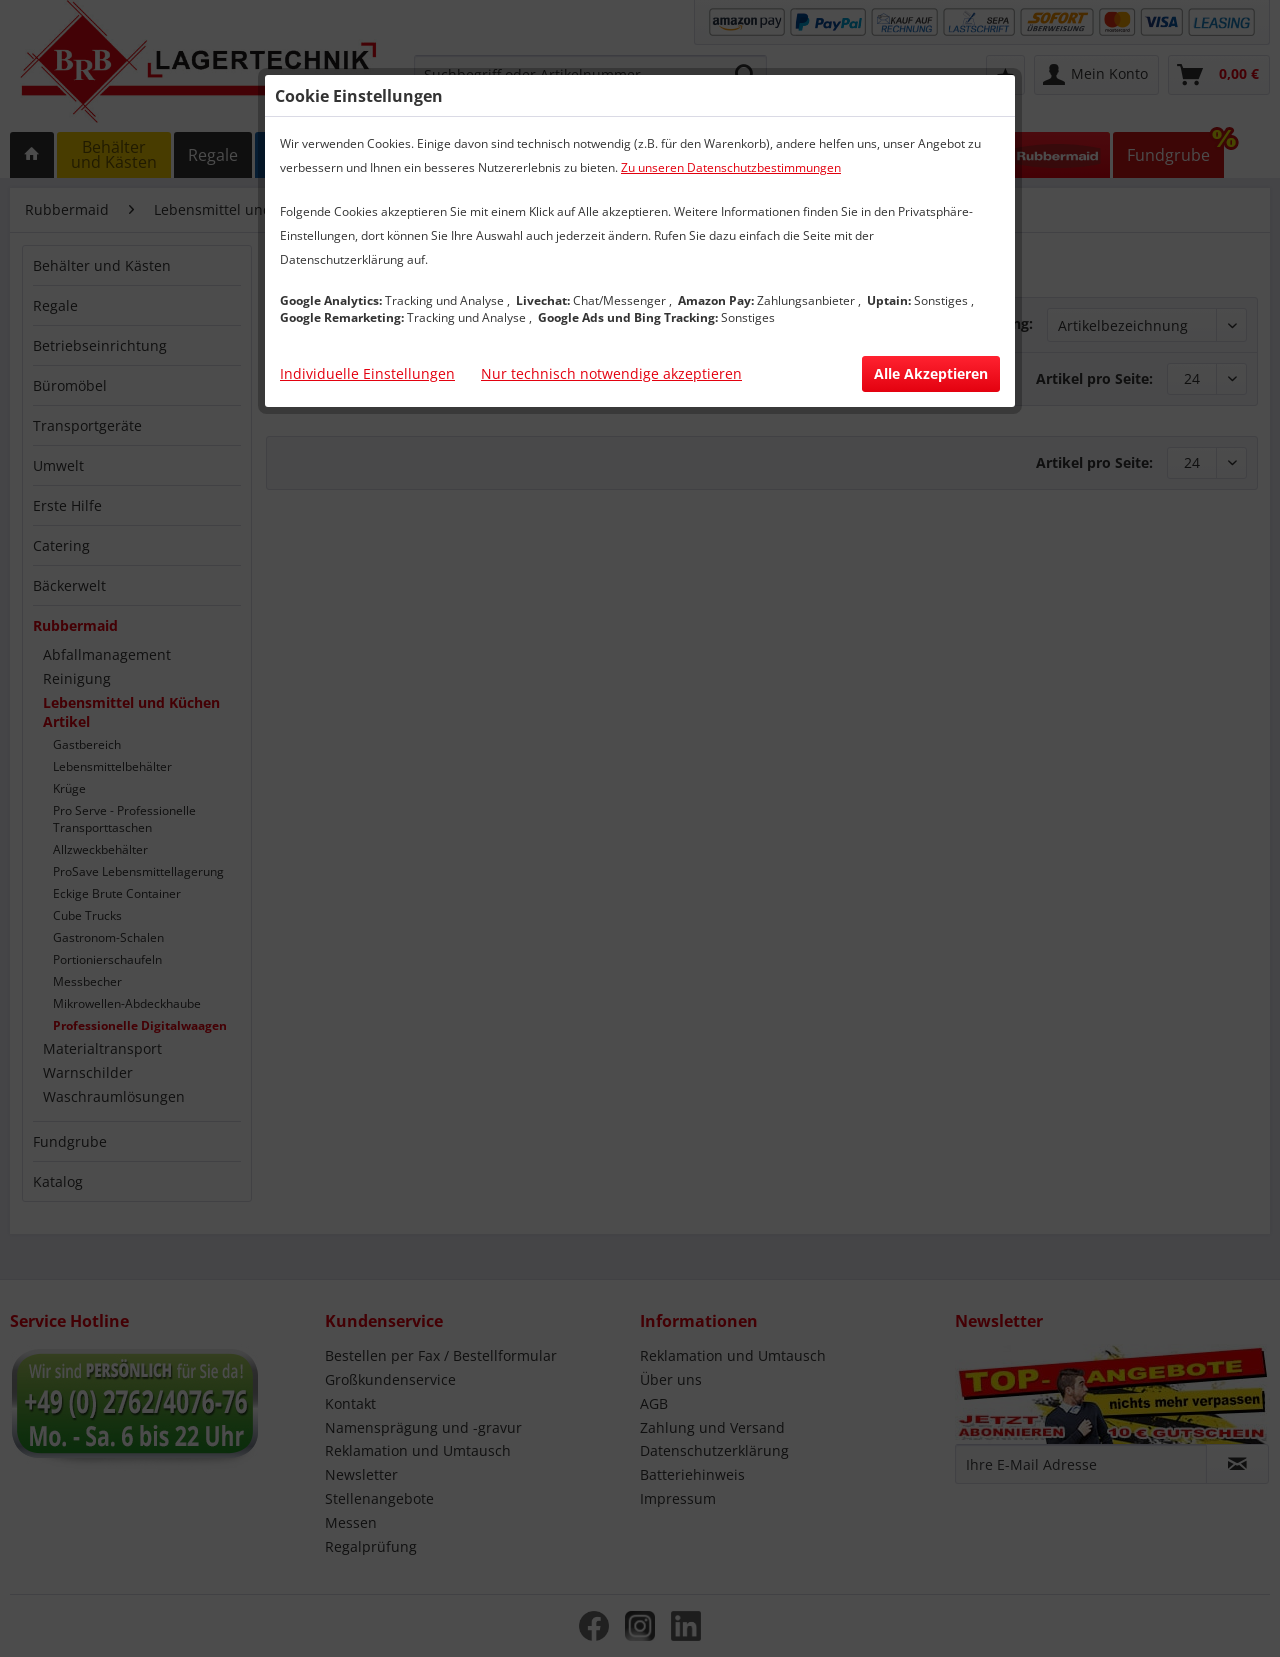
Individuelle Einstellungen (367, 373)
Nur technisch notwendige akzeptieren (611, 373)
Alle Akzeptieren (931, 373)
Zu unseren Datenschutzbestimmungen (731, 167)
